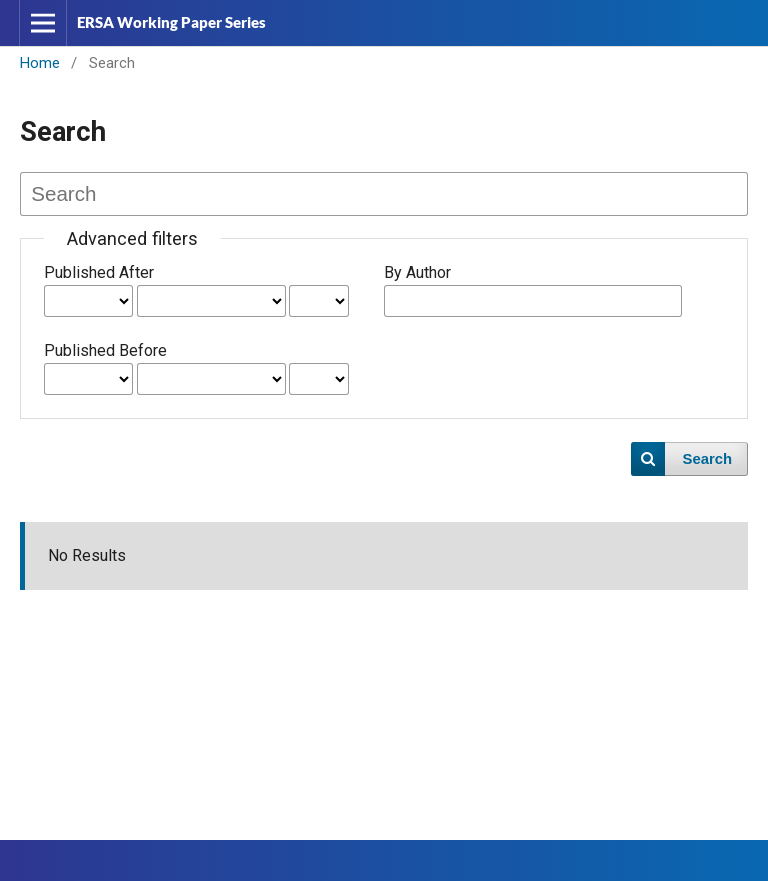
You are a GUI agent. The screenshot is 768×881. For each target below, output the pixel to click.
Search (708, 459)
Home (40, 63)
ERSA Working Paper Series (171, 22)
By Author (417, 272)
